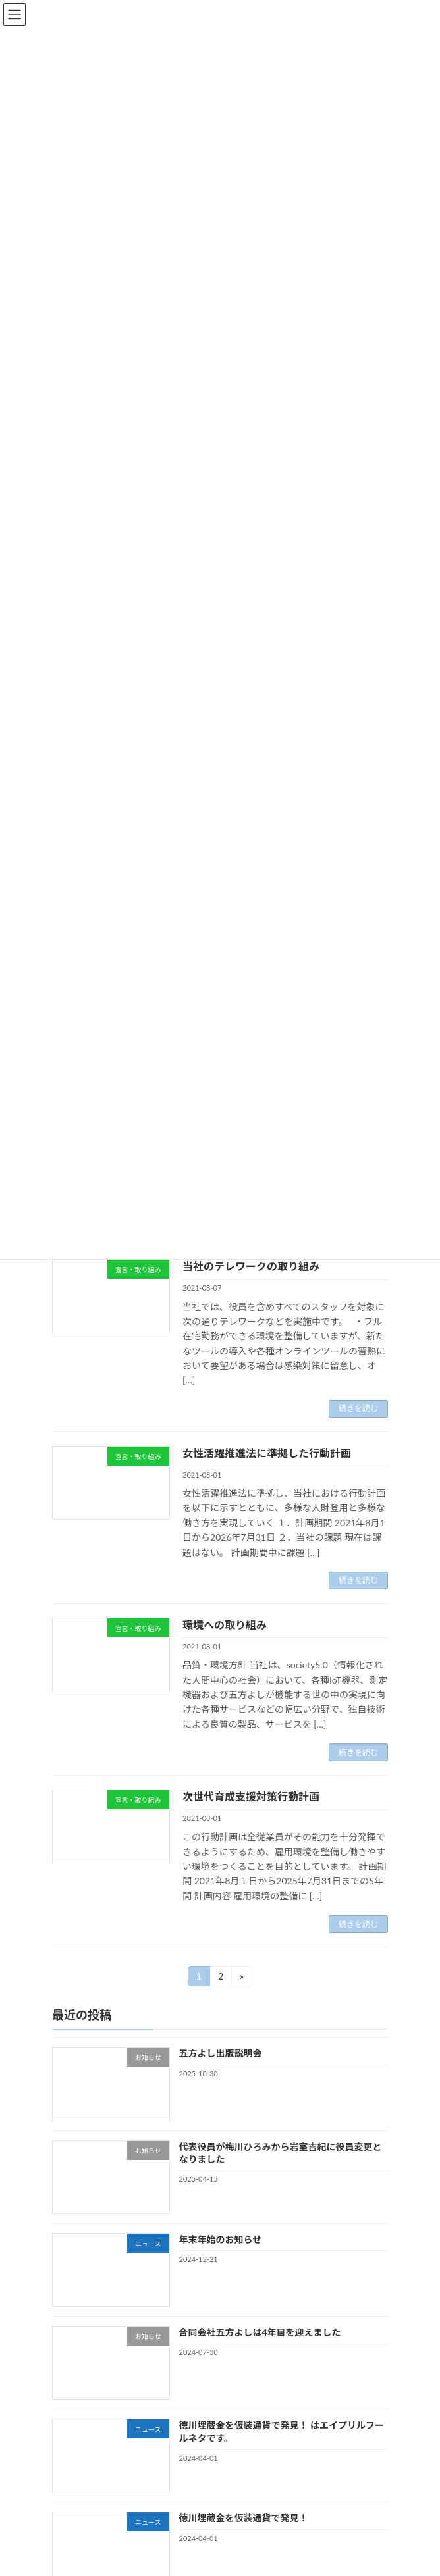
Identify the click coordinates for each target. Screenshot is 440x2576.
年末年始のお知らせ (220, 2239)
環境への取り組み (224, 1624)
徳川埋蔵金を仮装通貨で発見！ (243, 2518)
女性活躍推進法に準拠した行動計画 (266, 1453)
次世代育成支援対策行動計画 (250, 1796)
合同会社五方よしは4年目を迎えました (260, 2332)
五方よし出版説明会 (220, 2053)
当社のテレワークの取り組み (250, 1266)
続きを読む (358, 1408)
